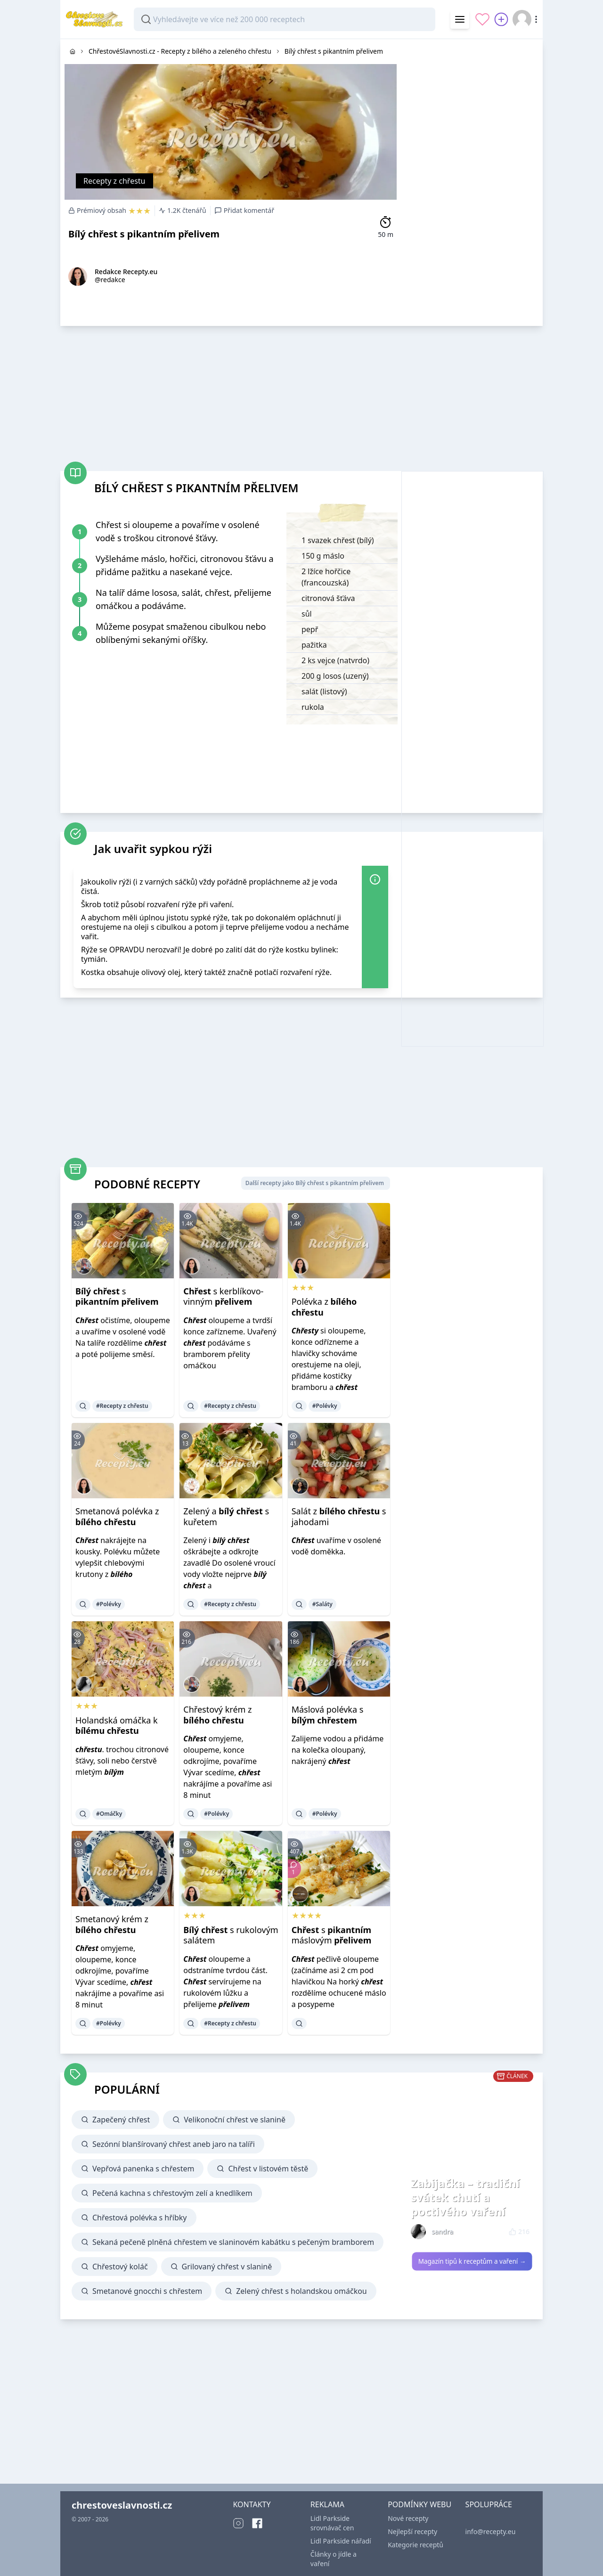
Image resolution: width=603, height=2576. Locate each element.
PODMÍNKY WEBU (419, 2504)
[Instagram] (238, 2523)
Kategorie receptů (415, 2544)
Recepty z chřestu (114, 181)
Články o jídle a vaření (333, 2559)
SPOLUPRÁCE (488, 2504)
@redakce (110, 279)
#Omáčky (109, 1814)
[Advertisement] (472, 180)
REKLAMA (327, 2504)
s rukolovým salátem (230, 1935)
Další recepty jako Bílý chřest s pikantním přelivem (314, 1183)
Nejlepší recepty (412, 2531)
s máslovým (332, 1935)
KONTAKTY (251, 2504)
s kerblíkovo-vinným (223, 1296)
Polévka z (324, 1307)
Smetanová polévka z (117, 1516)
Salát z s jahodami (339, 1516)
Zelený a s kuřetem (226, 1516)
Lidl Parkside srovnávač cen (332, 2523)
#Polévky (324, 1406)
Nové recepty (408, 2518)
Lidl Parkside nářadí (340, 2540)
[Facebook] (257, 2523)
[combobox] (284, 19)
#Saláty (322, 1604)
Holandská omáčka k (116, 1726)
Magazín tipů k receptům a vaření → (472, 2261)
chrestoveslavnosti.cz (122, 2505)
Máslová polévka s (328, 1715)
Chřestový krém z (217, 1715)
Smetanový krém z (111, 1924)
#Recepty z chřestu (122, 1406)
